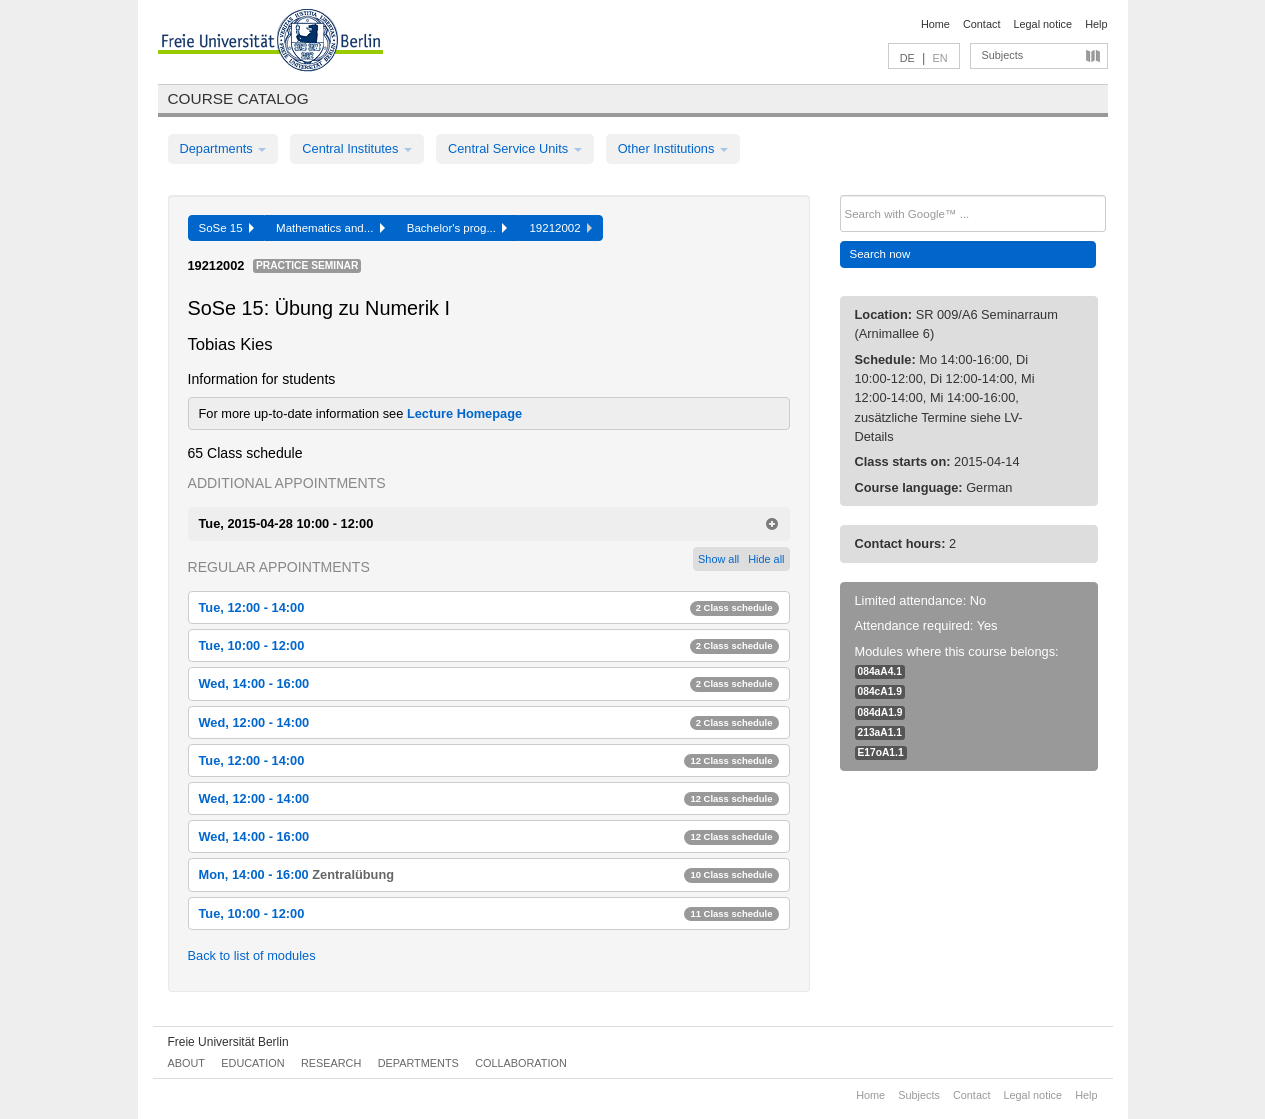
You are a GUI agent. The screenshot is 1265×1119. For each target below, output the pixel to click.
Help (1096, 24)
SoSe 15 (227, 228)
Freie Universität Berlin (228, 1042)
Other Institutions (673, 148)
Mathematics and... (330, 228)
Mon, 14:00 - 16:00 (489, 874)
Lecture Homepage (464, 413)
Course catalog (238, 98)
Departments (223, 148)
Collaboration (521, 1063)
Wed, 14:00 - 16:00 (489, 683)
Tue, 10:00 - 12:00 (489, 645)
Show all (718, 559)
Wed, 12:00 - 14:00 (489, 722)
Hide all (766, 559)
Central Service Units (515, 148)
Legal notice (1042, 24)
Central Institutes (357, 148)
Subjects (1003, 55)
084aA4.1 (880, 671)
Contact (981, 24)
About (186, 1063)
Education (252, 1063)
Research (331, 1063)
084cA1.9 (880, 691)
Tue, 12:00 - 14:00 (489, 607)
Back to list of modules (252, 955)
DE (907, 58)
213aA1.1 (880, 732)
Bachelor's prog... (457, 228)
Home (935, 24)
